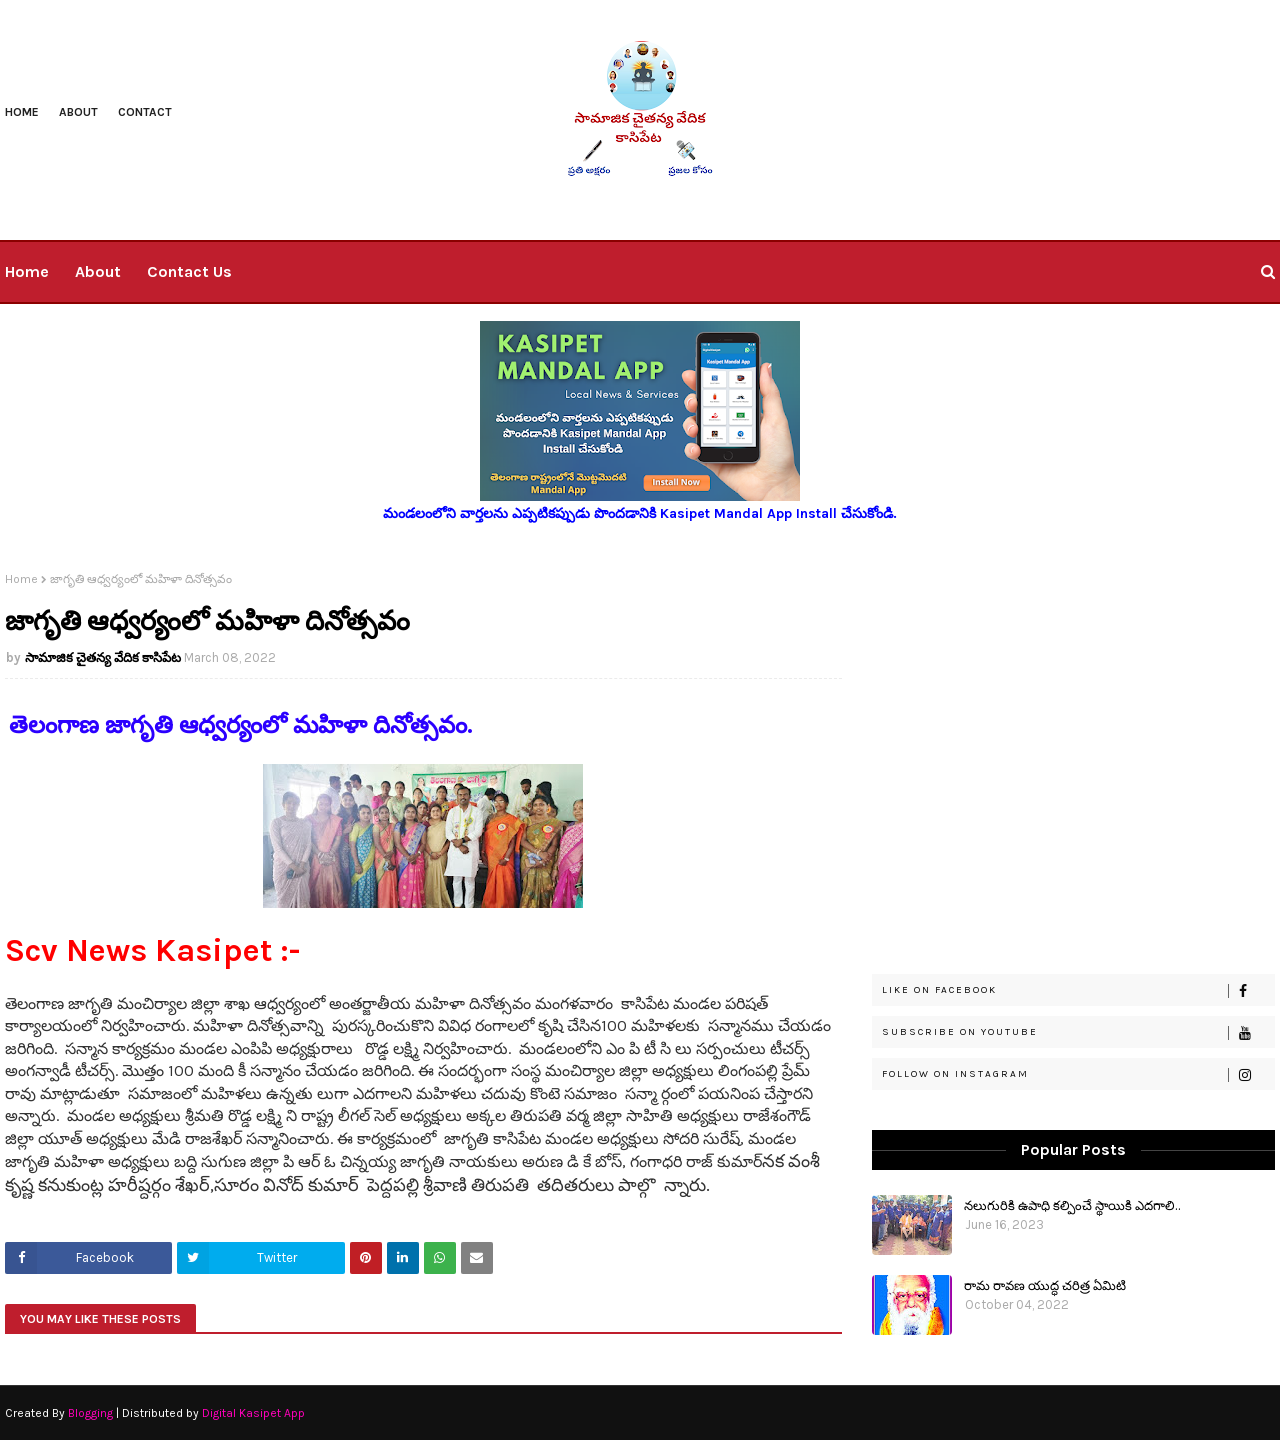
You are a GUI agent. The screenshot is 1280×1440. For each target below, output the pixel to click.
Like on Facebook (1078, 991)
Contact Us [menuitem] (189, 271)
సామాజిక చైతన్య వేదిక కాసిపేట (103, 657)
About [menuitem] (98, 271)
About (78, 112)
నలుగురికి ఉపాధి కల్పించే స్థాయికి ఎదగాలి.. (1072, 1204)
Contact (145, 112)
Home (22, 112)
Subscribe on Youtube (1078, 1033)
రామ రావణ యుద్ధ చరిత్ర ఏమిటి (1045, 1284)
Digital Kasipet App (253, 1413)
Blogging (90, 1413)
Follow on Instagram (1078, 1075)
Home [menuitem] (27, 271)
